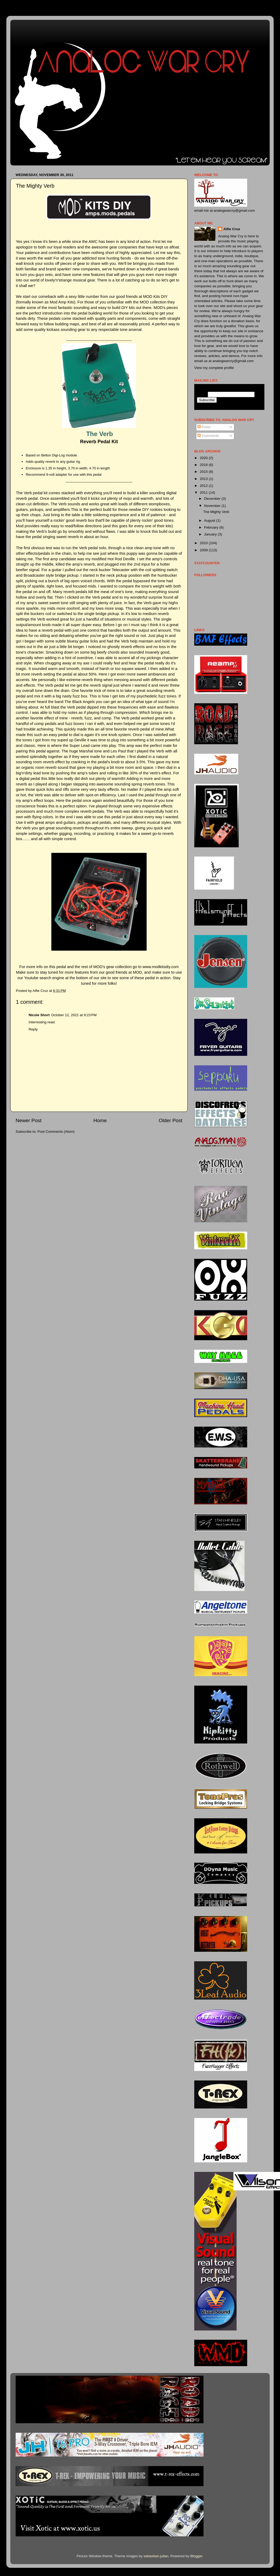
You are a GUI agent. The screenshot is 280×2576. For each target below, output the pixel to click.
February (211, 527)
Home (100, 1120)
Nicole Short (39, 1015)
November (213, 506)
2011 (204, 492)
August (210, 520)
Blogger (196, 2556)
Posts (204, 427)
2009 (204, 550)
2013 (204, 479)
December (213, 499)
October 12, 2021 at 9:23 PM (74, 1015)
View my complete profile (214, 368)
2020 (204, 458)
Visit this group (251, 406)
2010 (204, 543)
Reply (33, 1029)
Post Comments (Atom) (56, 1132)
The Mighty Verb (216, 512)
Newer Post (29, 1120)
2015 (204, 472)
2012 (204, 486)
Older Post (170, 1120)
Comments (208, 436)
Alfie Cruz (231, 229)
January (211, 534)
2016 (204, 465)
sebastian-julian (156, 2556)
